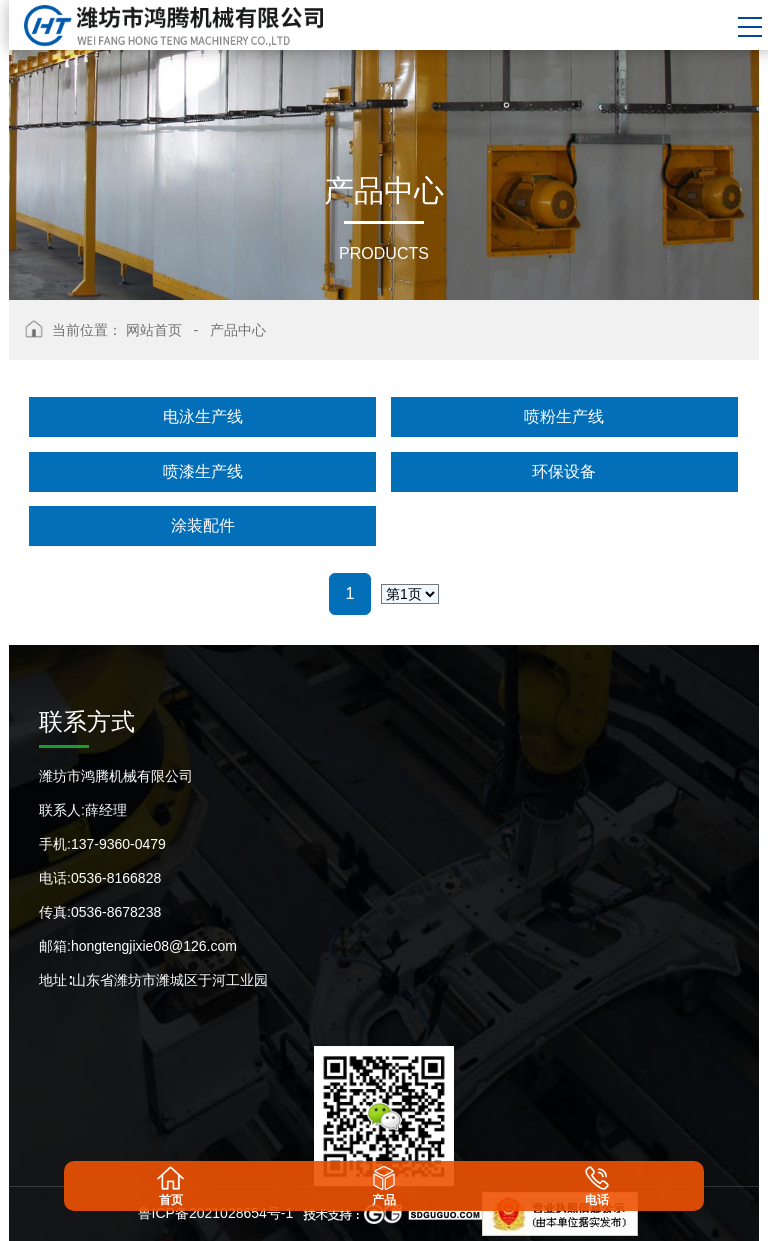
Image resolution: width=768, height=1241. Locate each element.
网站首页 (154, 330)
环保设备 (564, 471)
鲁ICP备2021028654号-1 (216, 1213)
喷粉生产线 (564, 416)
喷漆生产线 (203, 471)
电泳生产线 (203, 416)
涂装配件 (203, 525)
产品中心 (238, 330)
